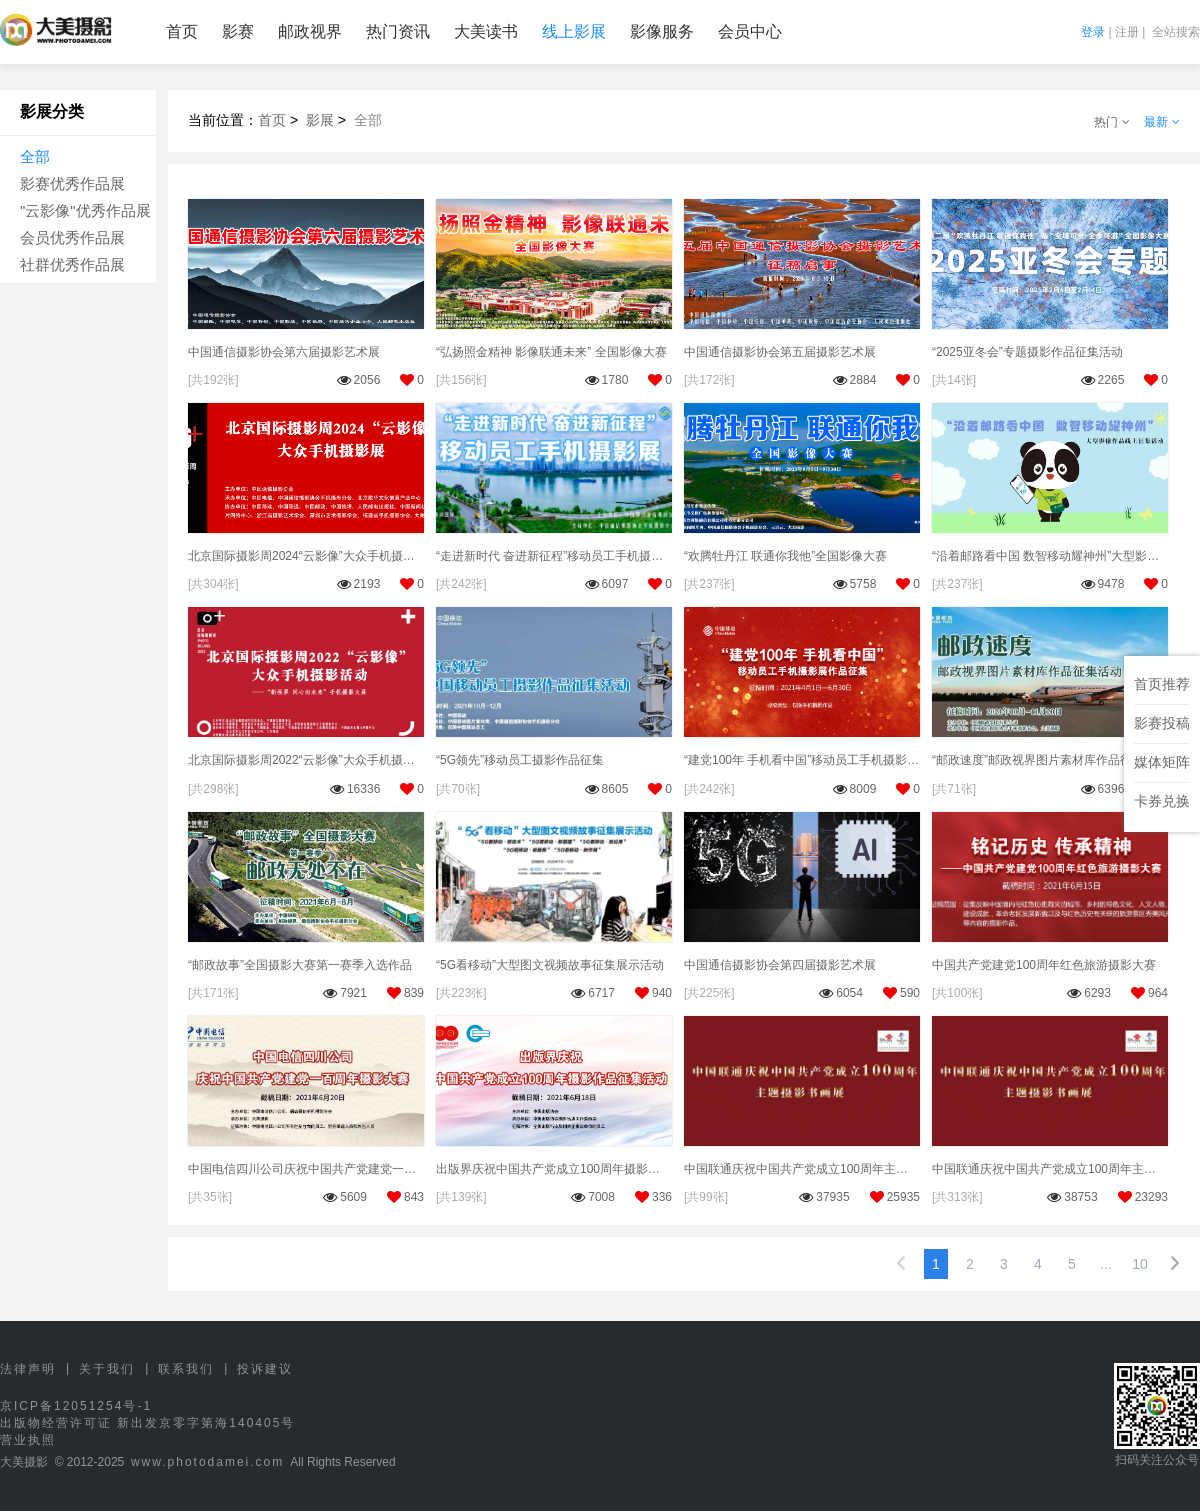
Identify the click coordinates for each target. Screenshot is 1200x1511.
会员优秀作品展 (72, 237)
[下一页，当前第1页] (1175, 1264)
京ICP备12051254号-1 (76, 1406)
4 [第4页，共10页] (1038, 1264)
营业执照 (28, 1440)
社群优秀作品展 (72, 264)
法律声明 (28, 1369)
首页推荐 (1162, 684)
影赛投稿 (1162, 723)
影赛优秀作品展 (72, 183)
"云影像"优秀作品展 (85, 210)
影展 (320, 120)
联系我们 (186, 1369)
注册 (1127, 32)
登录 (1093, 32)
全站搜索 (1176, 32)
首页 (182, 31)
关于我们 (107, 1369)
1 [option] (936, 1264)
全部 (35, 156)
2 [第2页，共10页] (970, 1264)
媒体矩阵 (1162, 762)
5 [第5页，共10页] (1072, 1264)
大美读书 (486, 31)
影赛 (238, 31)
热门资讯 (398, 31)
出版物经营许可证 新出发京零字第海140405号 (147, 1423)
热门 (1112, 122)
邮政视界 (310, 31)
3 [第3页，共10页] (1004, 1264)
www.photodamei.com (207, 1462)
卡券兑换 (1162, 801)
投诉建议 (265, 1369)
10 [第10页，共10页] (1140, 1264)
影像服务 (662, 31)
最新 (1162, 122)
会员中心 (750, 31)
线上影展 (574, 31)
